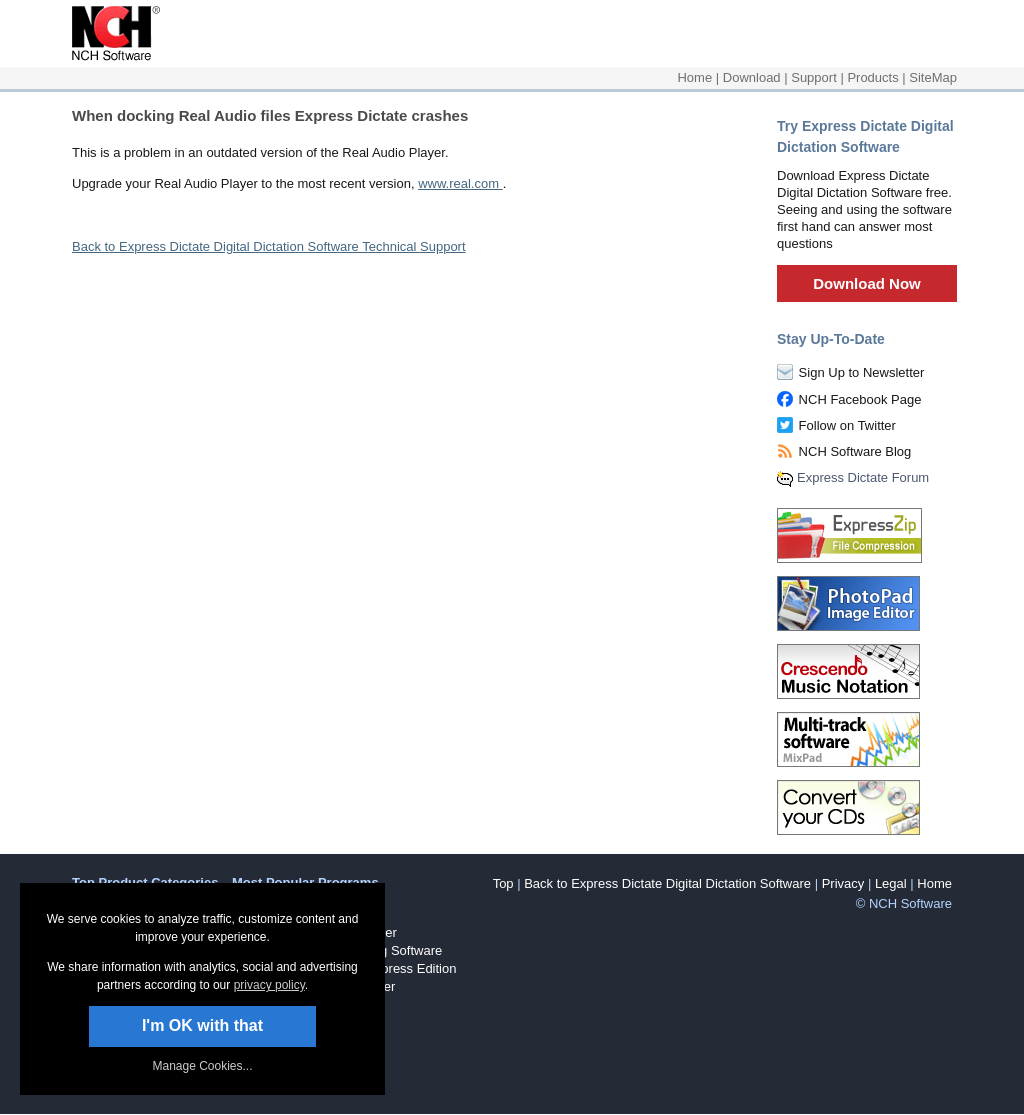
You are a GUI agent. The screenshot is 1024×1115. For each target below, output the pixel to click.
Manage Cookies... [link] (202, 1066)
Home (694, 77)
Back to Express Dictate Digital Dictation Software (667, 883)
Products (872, 77)
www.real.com (460, 183)
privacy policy (269, 985)
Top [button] (503, 883)
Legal (891, 883)
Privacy (843, 883)
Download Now (867, 283)
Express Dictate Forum (863, 477)
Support (814, 77)
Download (752, 77)
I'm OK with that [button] (202, 1025)
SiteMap (933, 77)
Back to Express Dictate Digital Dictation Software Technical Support (269, 246)
